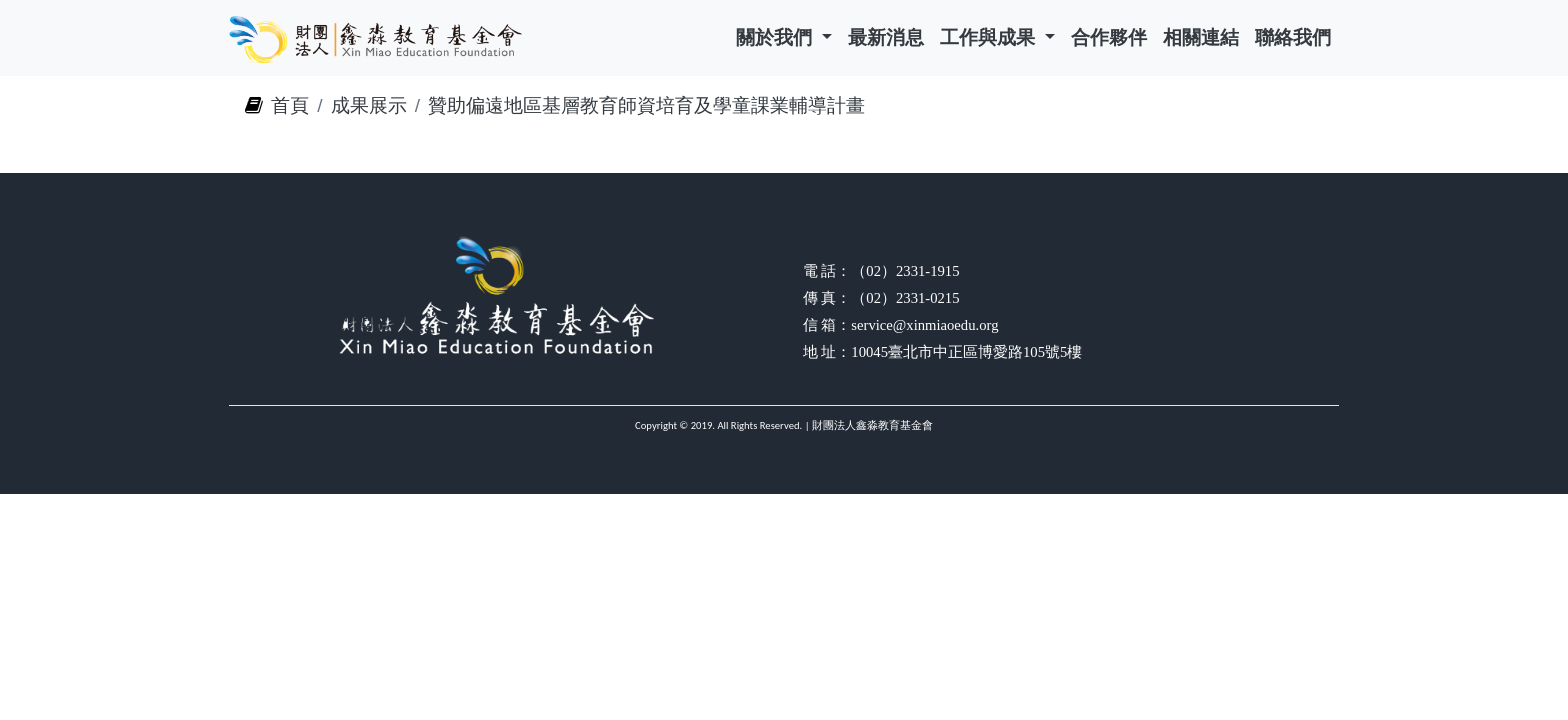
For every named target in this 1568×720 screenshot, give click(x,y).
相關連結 (1201, 37)
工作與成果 (990, 37)
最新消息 (886, 37)
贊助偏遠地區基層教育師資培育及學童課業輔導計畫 (646, 105)
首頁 (290, 105)
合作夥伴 (1109, 37)
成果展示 (369, 105)
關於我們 (776, 37)
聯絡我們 (1293, 37)
